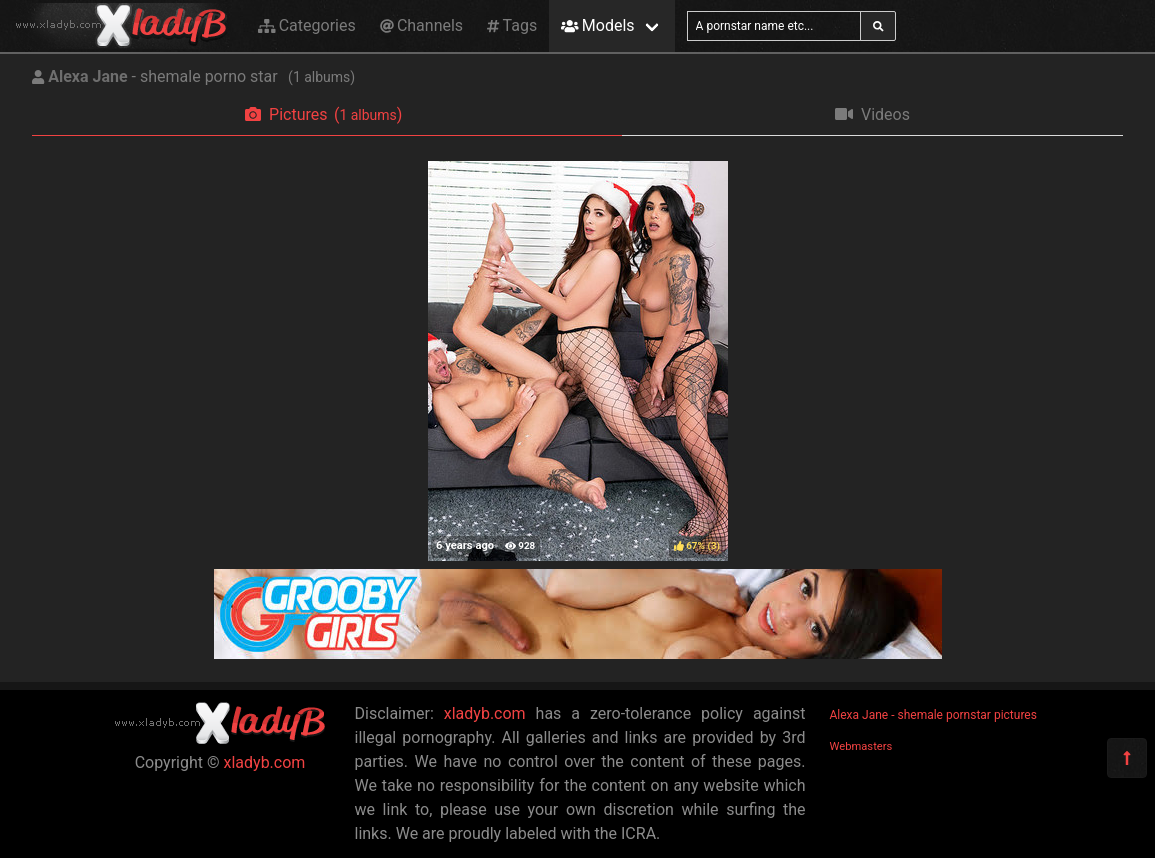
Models (597, 25)
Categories (307, 25)
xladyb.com (265, 762)
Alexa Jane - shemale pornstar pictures (933, 715)
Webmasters (861, 746)
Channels (421, 25)
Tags (512, 25)
